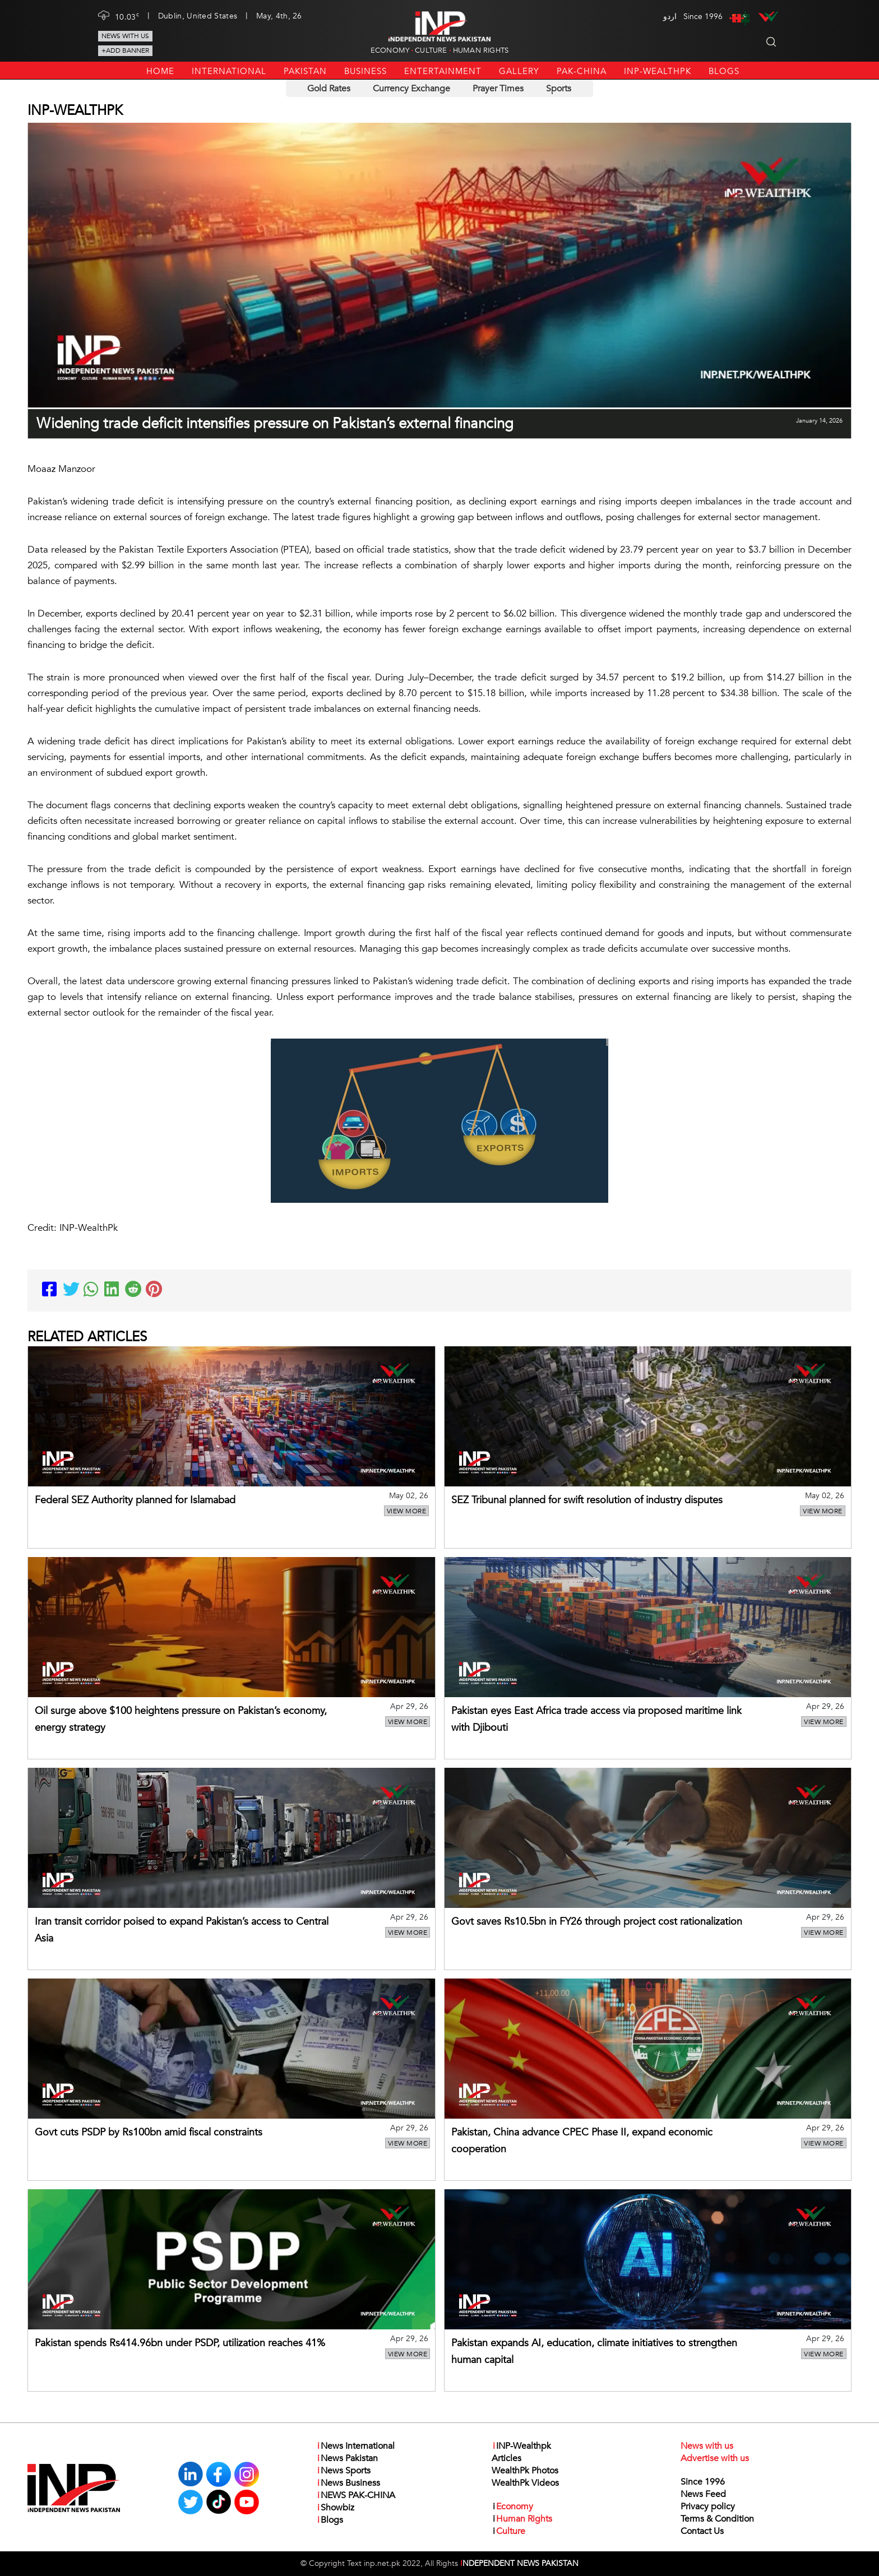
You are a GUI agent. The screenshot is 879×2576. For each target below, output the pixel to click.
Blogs (724, 71)
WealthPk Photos (525, 2470)
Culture (431, 50)
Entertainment (443, 71)
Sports (558, 88)
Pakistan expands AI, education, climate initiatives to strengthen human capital (594, 2351)
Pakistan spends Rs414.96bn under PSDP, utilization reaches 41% (180, 2343)
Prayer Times (498, 88)
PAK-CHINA (582, 71)
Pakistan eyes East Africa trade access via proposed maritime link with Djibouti (596, 1719)
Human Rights (480, 50)
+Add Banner (125, 50)
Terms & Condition (717, 2519)
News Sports (343, 2470)
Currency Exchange (411, 88)
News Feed (703, 2494)
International (229, 71)
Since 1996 (703, 2482)
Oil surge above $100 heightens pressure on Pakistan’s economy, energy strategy (181, 1719)
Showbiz (335, 2507)
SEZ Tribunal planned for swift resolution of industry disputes (587, 1500)
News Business (348, 2483)
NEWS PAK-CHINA (355, 2495)
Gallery (519, 71)
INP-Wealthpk (657, 71)
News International (355, 2446)
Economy (390, 50)
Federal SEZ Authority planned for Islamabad (135, 1500)
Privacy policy (708, 2506)
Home (160, 71)
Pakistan (305, 71)
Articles (506, 2458)
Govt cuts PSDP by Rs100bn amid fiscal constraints (148, 2132)
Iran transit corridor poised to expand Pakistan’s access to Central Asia (182, 1930)
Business (365, 71)
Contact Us (702, 2531)
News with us (125, 35)
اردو (670, 16)
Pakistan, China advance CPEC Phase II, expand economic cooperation (582, 2140)
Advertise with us (715, 2458)
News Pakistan (347, 2458)
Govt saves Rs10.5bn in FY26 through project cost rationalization (596, 1922)
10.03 (127, 16)
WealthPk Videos (525, 2483)
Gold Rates (328, 88)
